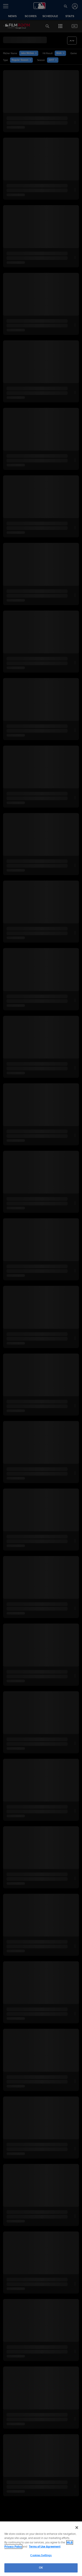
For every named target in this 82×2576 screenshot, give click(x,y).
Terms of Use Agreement (44, 2546)
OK (41, 2567)
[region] (41, 2548)
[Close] (77, 2527)
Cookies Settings (41, 2555)
